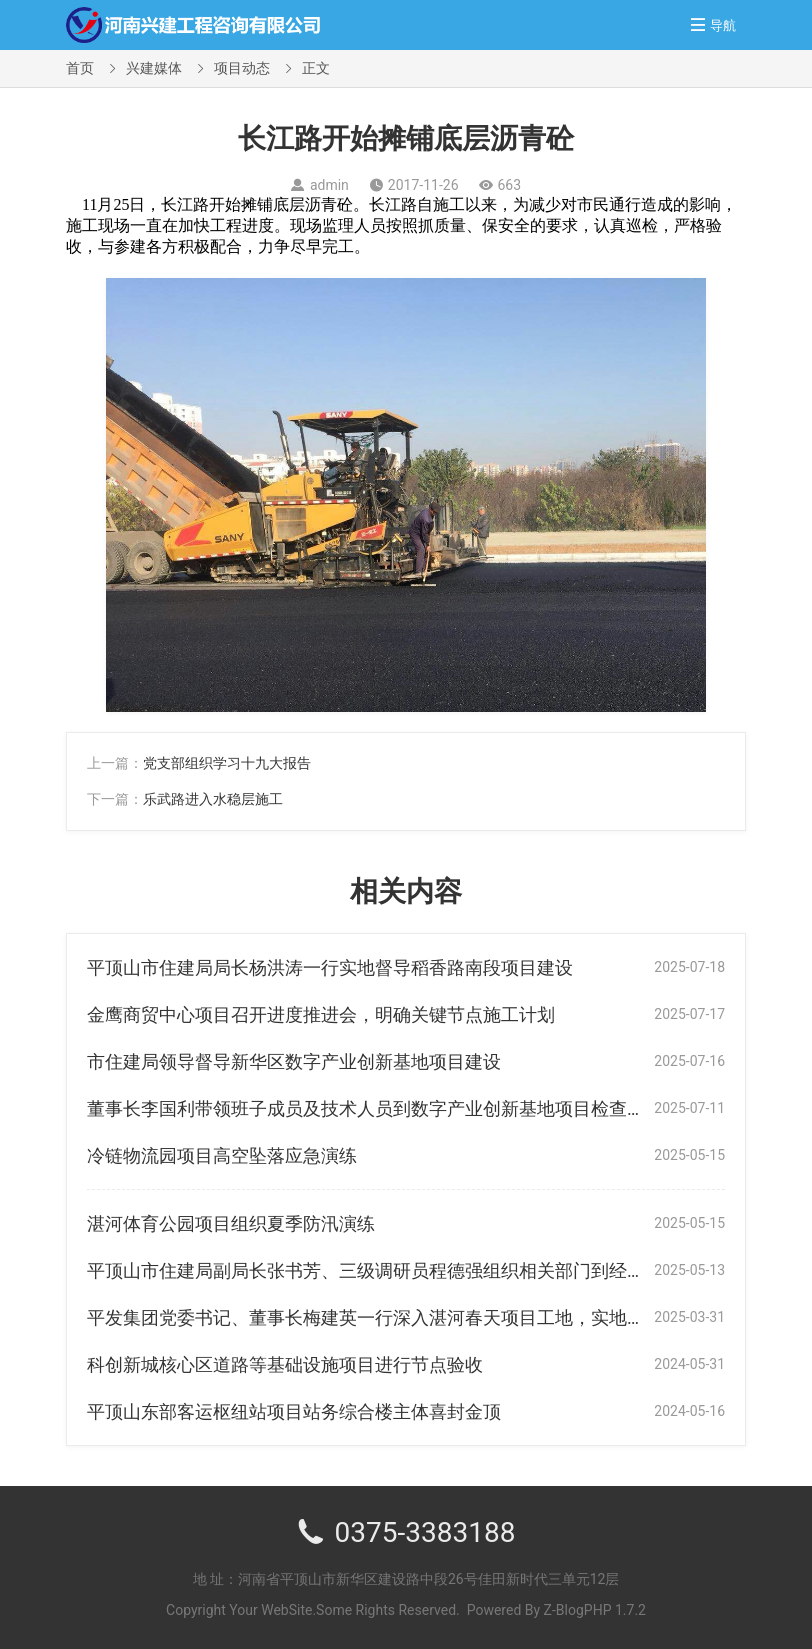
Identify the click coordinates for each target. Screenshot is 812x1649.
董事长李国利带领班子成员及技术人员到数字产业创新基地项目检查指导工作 (393, 1108)
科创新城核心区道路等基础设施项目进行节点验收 (285, 1364)
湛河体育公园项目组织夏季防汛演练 (231, 1223)
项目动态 (242, 68)
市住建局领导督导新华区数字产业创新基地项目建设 (294, 1061)
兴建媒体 (154, 68)
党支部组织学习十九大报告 (227, 763)
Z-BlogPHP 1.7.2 (595, 1610)
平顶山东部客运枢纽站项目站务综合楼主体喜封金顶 (294, 1411)
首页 (80, 68)
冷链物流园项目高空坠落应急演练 (222, 1155)
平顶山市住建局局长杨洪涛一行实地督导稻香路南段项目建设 (330, 967)
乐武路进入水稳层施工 (213, 799)
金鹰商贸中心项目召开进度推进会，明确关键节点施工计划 (321, 1014)
